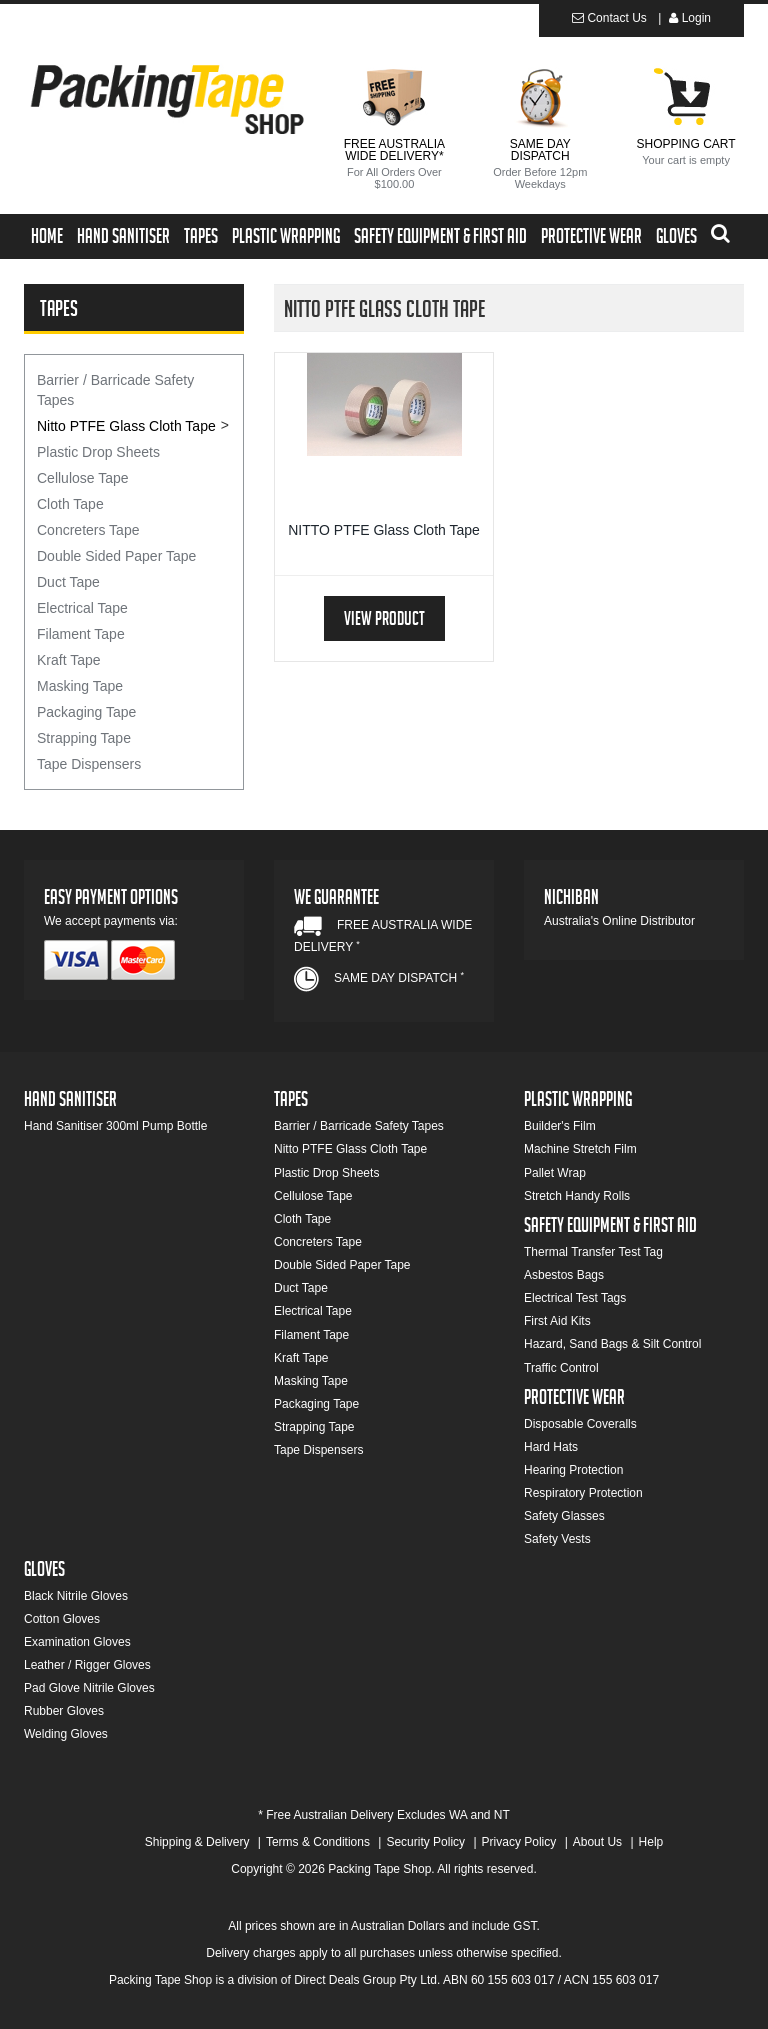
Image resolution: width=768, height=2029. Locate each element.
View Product (384, 621)
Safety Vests (557, 1539)
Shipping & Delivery (197, 1842)
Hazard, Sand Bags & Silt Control (612, 1344)
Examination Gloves (77, 1642)
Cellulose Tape (83, 478)
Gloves (676, 239)
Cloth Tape (70, 504)
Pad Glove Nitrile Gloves (89, 1688)
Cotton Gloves (62, 1619)
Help (651, 1842)
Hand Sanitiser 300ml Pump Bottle (115, 1126)
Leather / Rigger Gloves (87, 1665)
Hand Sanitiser (123, 239)
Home (47, 239)
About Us (597, 1842)
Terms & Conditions (318, 1842)
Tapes (201, 239)
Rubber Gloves (64, 1711)
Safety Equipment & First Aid (440, 239)
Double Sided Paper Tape (116, 556)
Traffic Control (561, 1368)
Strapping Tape (84, 738)
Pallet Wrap (555, 1173)
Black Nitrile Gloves (76, 1596)
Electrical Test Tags (575, 1298)
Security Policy (425, 1842)
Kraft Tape (69, 660)
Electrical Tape (82, 608)
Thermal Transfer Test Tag (593, 1252)
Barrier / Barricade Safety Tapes (115, 390)
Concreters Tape (88, 530)
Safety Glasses (564, 1516)
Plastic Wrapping (286, 239)
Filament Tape (81, 634)
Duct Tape (68, 582)
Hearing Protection (573, 1470)
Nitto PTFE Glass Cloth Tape (126, 426)
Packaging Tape (86, 712)
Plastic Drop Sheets (98, 452)
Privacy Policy (519, 1842)
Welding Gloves (66, 1734)
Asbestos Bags (564, 1275)
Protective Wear (591, 239)
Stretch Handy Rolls (577, 1196)
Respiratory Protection (583, 1493)
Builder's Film (560, 1126)
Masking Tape (80, 686)
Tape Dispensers (89, 764)
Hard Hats (551, 1447)
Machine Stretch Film (580, 1149)
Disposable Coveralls (580, 1424)
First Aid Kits (557, 1321)
